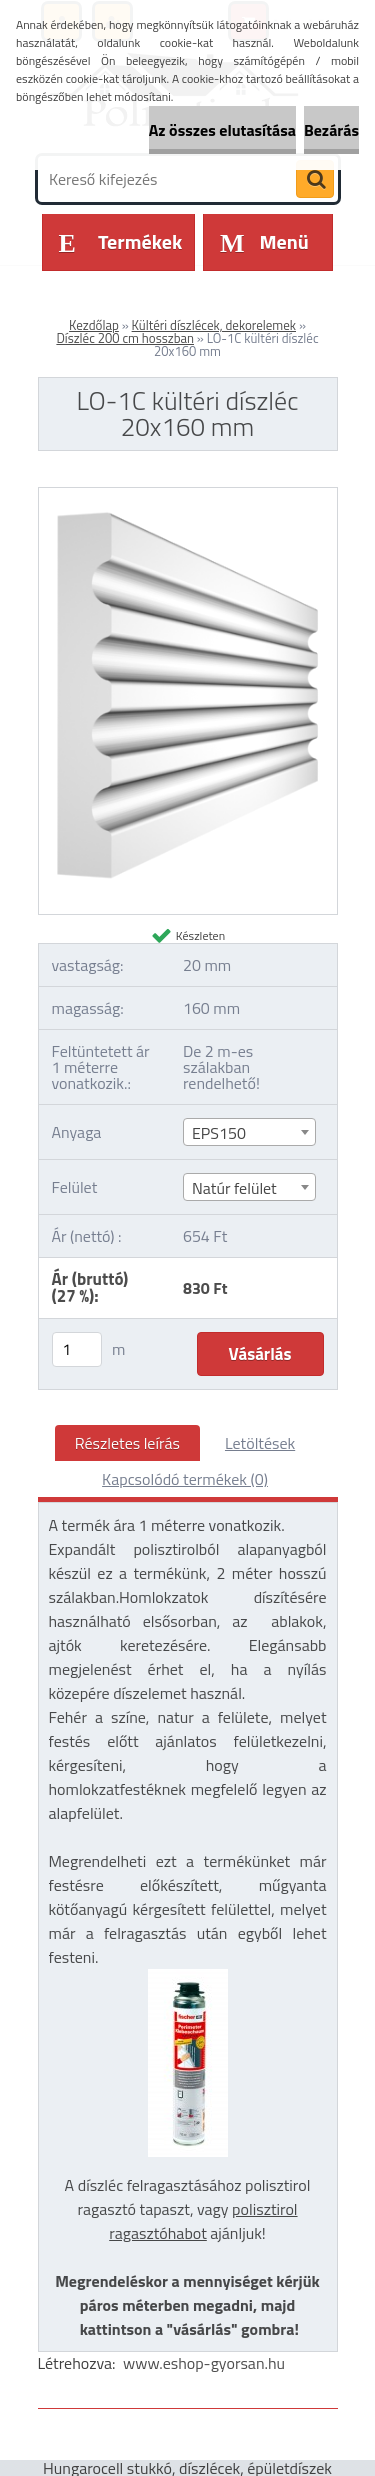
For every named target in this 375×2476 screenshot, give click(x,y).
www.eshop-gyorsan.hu (204, 2363)
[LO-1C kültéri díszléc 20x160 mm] (188, 496)
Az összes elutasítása (222, 130)
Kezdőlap (94, 325)
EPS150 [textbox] (219, 1133)
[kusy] (77, 1349)
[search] (315, 180)
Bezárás (331, 130)
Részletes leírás (127, 1443)
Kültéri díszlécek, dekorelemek (214, 325)
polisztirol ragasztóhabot (203, 2221)
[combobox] (250, 1132)
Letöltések (260, 1443)
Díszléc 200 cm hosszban (125, 338)
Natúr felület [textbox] (234, 1188)
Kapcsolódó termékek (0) (185, 1479)
